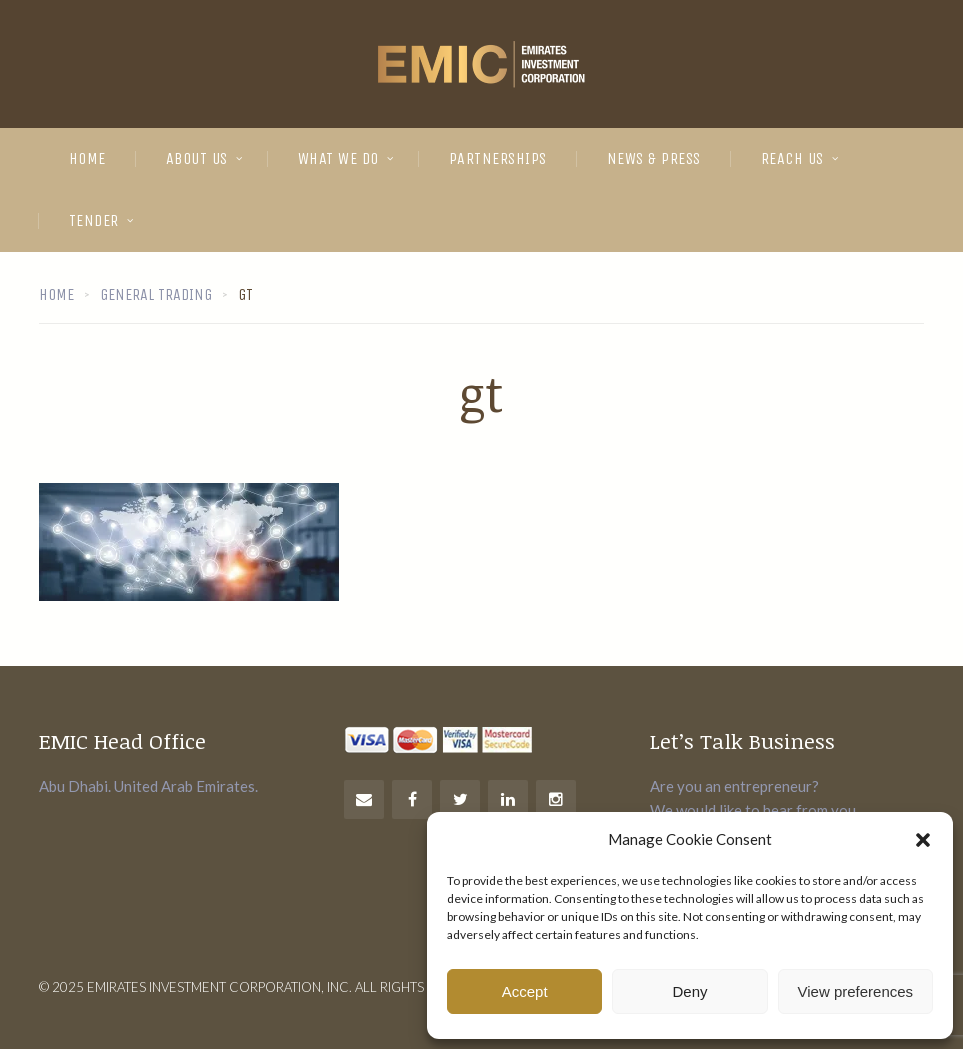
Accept (525, 991)
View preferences (856, 991)
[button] (923, 840)
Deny (689, 991)
